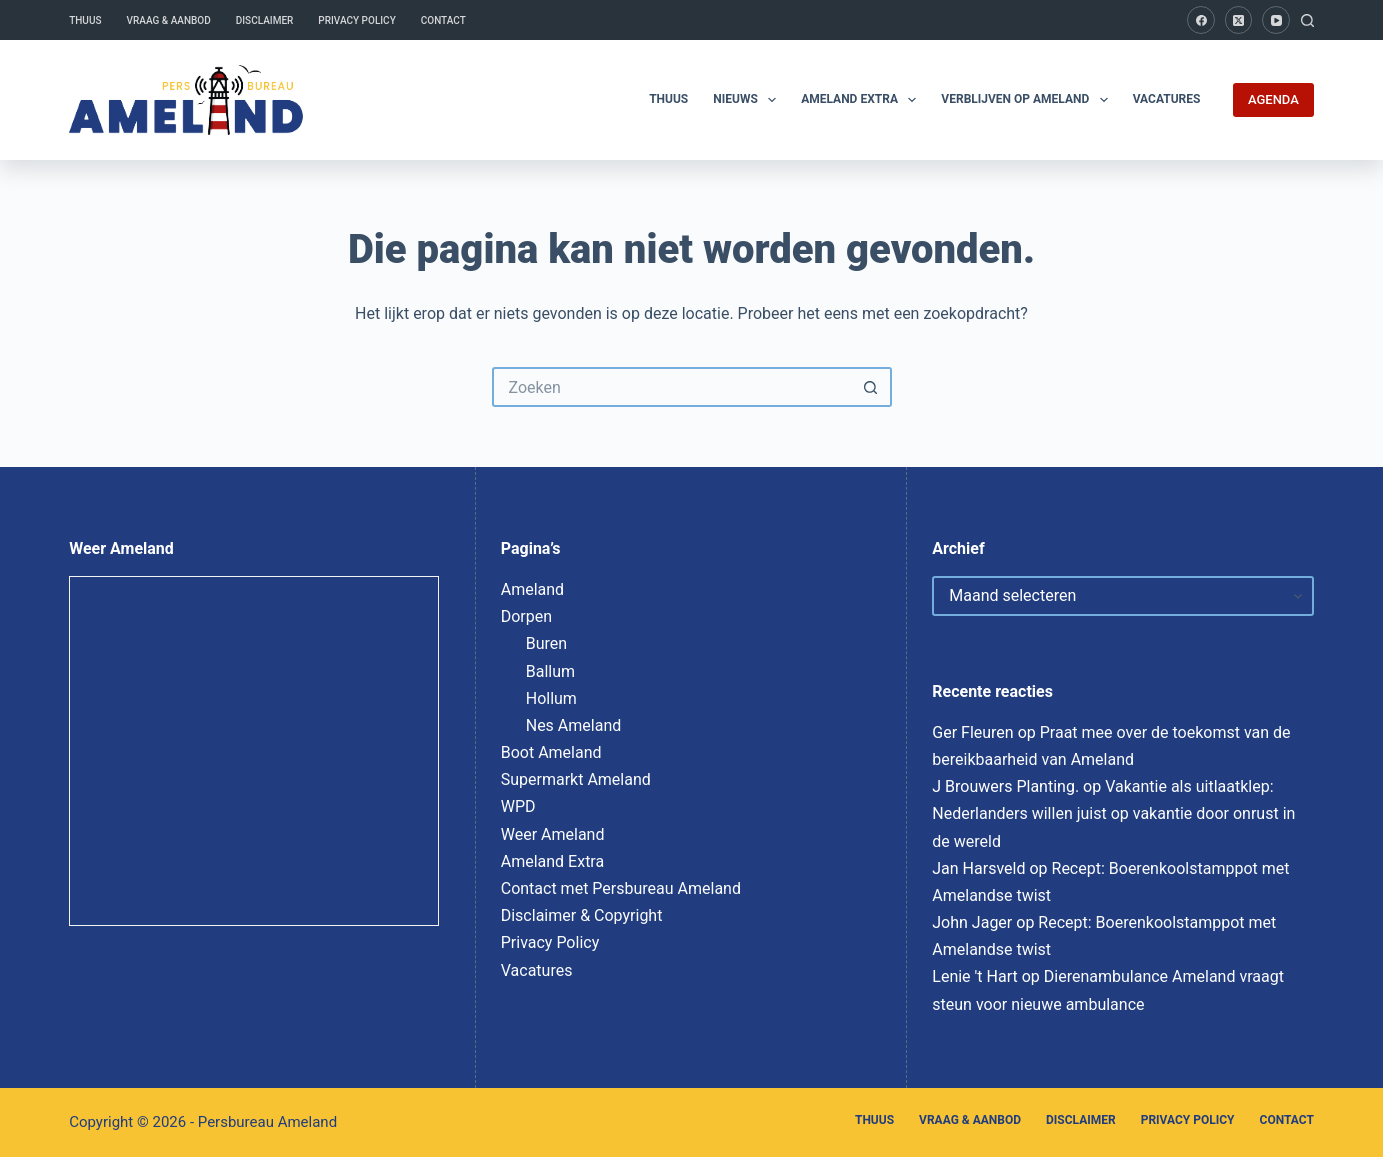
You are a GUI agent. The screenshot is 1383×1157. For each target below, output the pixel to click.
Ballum (550, 671)
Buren (546, 643)
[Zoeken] (1307, 20)
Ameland (532, 589)
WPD (518, 806)
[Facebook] (1201, 20)
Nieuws (748, 100)
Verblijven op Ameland (1028, 100)
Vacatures (1167, 99)
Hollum (551, 698)
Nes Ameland (574, 725)
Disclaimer (265, 20)
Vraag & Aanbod (169, 20)
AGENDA (1273, 99)
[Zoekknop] (872, 387)
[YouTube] (1276, 20)
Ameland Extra (862, 100)
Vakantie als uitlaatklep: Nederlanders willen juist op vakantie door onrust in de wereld (1113, 813)
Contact (443, 20)
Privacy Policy (356, 20)
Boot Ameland (551, 752)
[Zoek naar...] (672, 387)
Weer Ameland (553, 834)
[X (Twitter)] (1239, 20)
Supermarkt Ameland (576, 779)
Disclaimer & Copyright (582, 915)
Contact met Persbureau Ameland (621, 888)
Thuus (85, 20)
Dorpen (526, 616)
